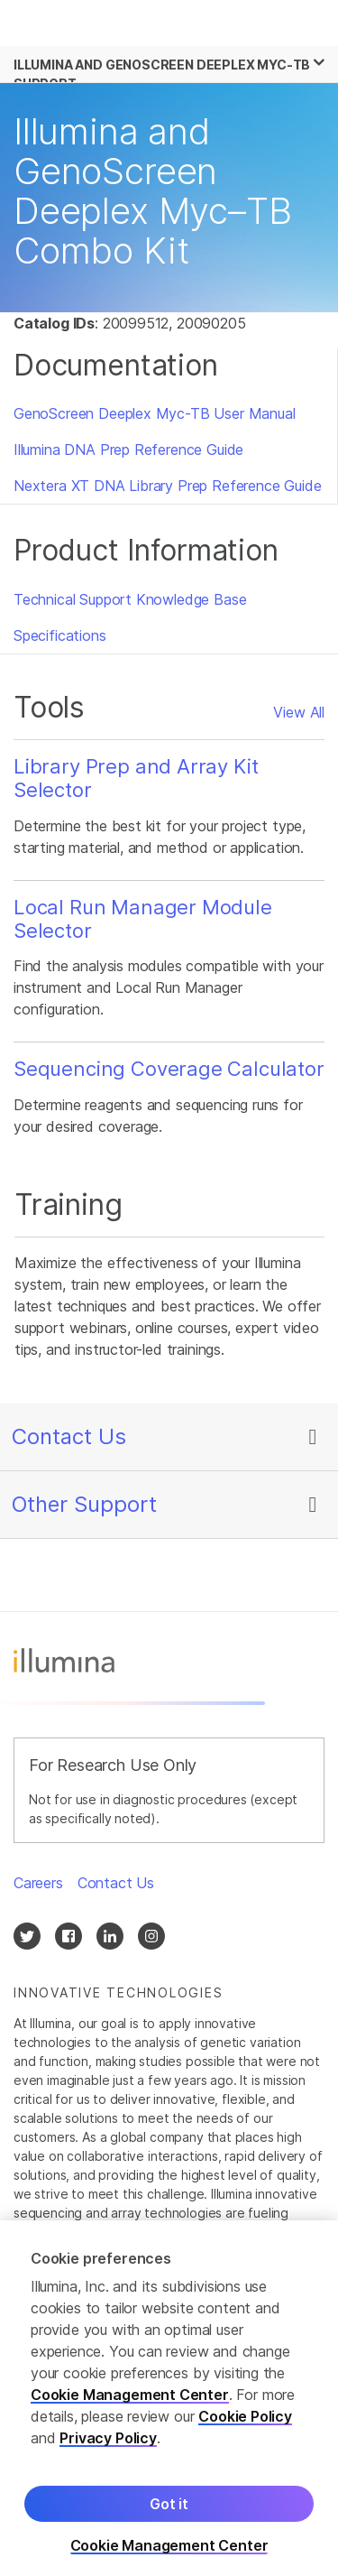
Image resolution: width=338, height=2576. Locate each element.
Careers (38, 1883)
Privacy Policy (108, 2451)
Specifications (60, 635)
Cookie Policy (245, 2430)
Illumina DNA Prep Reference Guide (128, 449)
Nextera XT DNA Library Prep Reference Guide (167, 486)
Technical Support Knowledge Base (130, 599)
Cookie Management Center (130, 2408)
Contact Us (69, 1436)
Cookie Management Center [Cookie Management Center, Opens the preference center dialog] (169, 2559)
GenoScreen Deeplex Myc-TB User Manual (155, 413)
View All (298, 712)
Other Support (84, 1504)
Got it (169, 2517)
